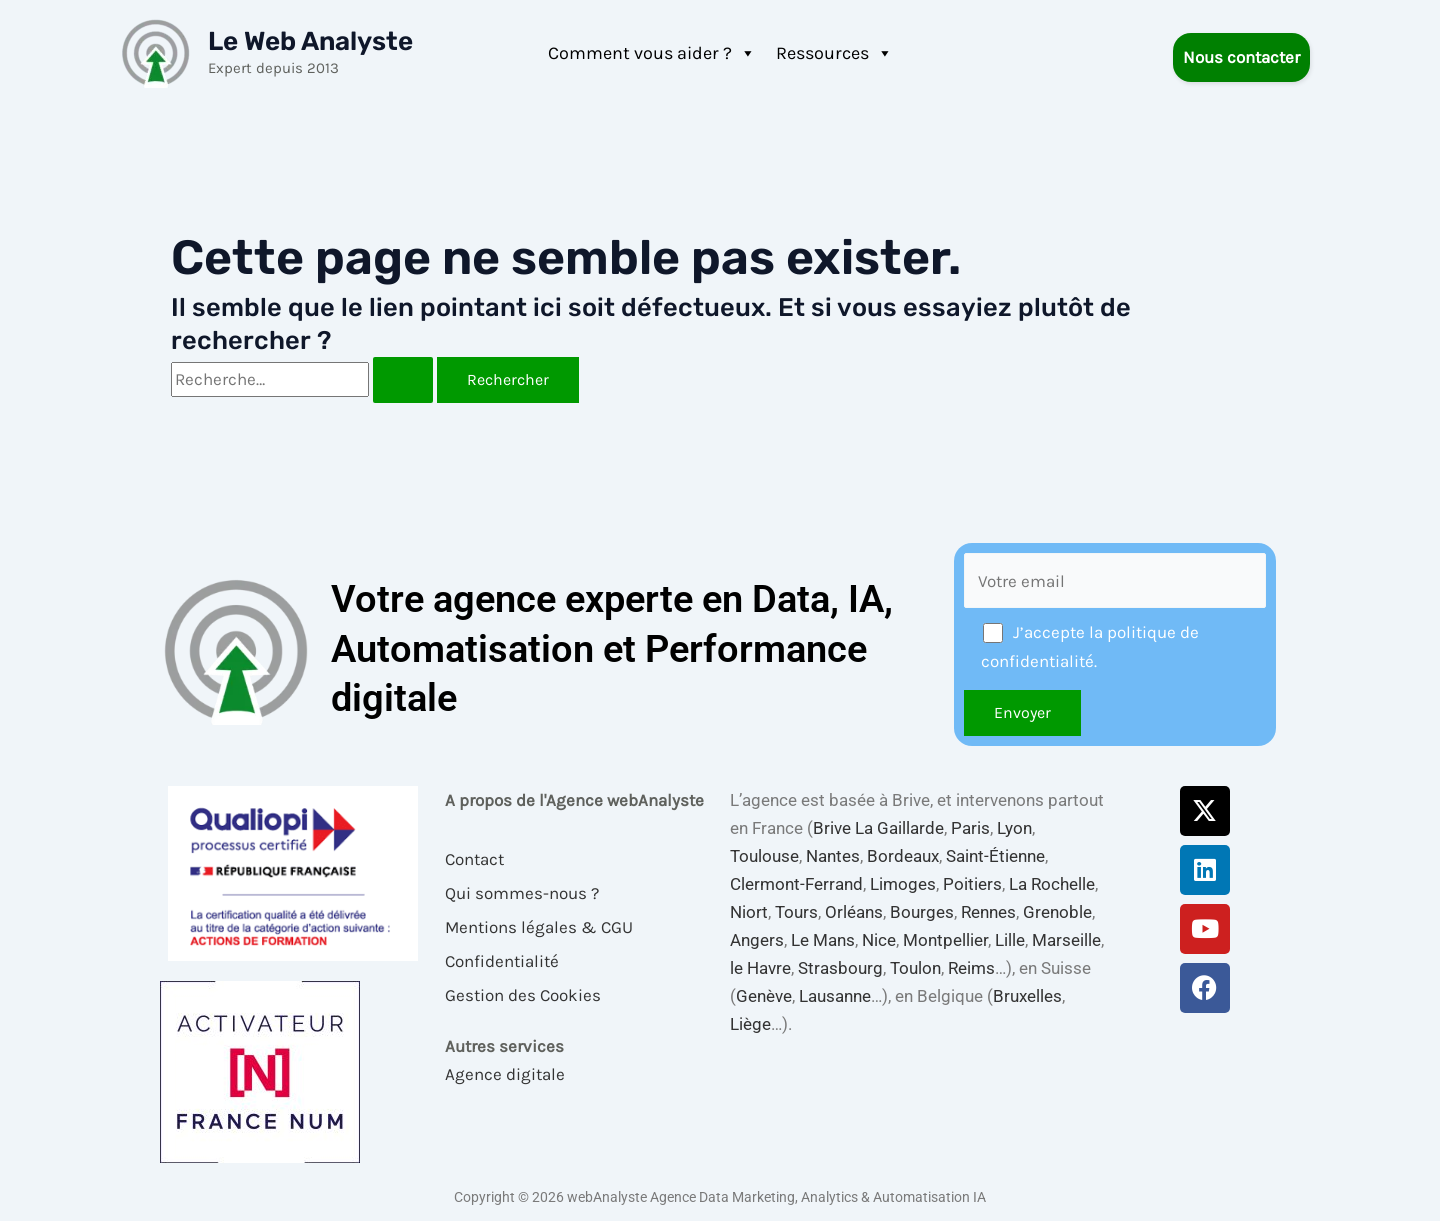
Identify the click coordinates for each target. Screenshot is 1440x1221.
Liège (750, 1024)
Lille (1010, 940)
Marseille (1066, 940)
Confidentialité (502, 961)
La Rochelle (1052, 884)
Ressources (834, 53)
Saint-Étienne (995, 856)
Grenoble (1057, 912)
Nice (879, 940)
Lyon (1014, 828)
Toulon (915, 968)
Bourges (922, 912)
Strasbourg (840, 968)
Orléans (854, 912)
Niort (749, 912)
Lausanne (835, 996)
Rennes (988, 912)
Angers (757, 940)
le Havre (760, 968)
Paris (970, 828)
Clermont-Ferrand (796, 884)
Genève (764, 996)
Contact (474, 859)
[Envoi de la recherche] (403, 380)
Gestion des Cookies (523, 995)
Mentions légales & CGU (539, 927)
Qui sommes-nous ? (522, 893)
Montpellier (945, 940)
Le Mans (823, 940)
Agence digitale (505, 1074)
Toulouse (764, 856)
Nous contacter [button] (1241, 57)
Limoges (903, 884)
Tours (796, 912)
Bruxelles (1027, 996)
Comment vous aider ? (652, 53)
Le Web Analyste (310, 41)
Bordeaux (903, 856)
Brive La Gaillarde (878, 828)
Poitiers (972, 884)
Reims (971, 968)
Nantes (833, 856)
